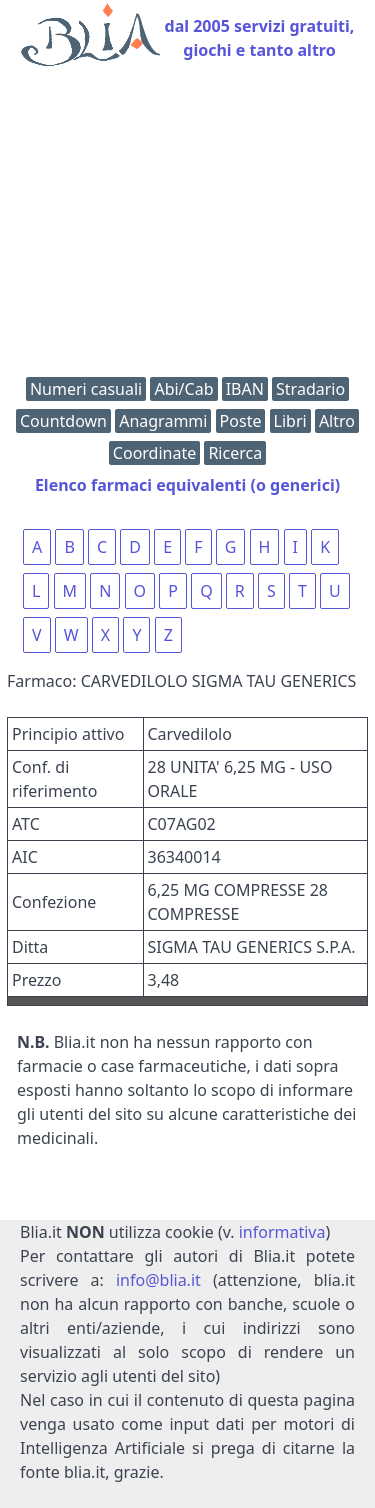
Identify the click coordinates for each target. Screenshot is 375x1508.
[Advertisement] (187, 226)
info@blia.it (158, 1280)
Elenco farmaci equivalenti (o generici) (187, 485)
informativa (282, 1232)
